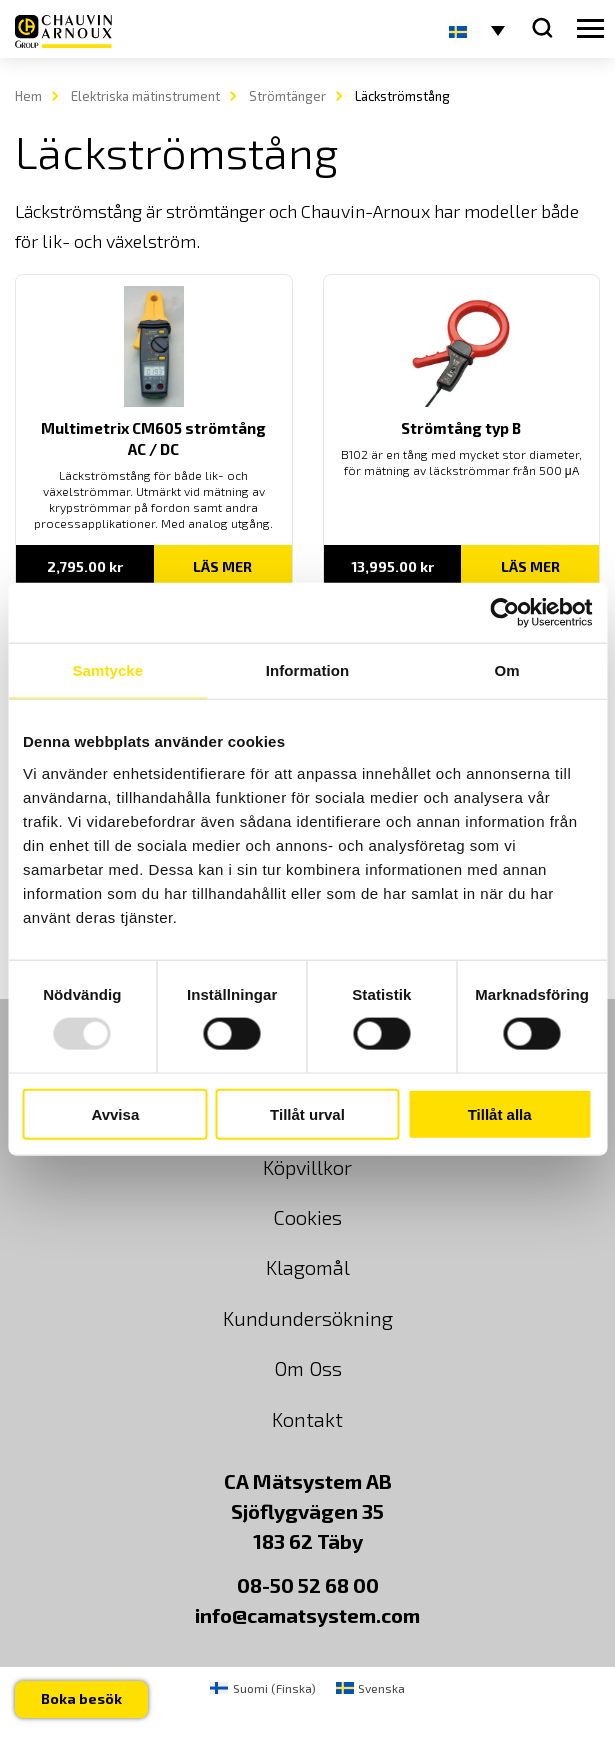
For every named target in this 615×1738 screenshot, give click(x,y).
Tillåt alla (500, 1113)
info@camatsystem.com (307, 1615)
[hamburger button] (590, 29)
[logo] (63, 31)
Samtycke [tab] (107, 670)
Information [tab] (308, 670)
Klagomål (308, 1267)
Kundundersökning (308, 1318)
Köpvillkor (307, 1167)
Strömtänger (287, 96)
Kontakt (307, 1419)
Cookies (307, 1217)
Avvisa (115, 1113)
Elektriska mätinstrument (145, 96)
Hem (28, 96)
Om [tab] (507, 670)
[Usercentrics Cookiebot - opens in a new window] (504, 613)
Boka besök (81, 1698)
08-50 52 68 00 (308, 1585)
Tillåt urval (307, 1113)
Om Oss (308, 1368)
